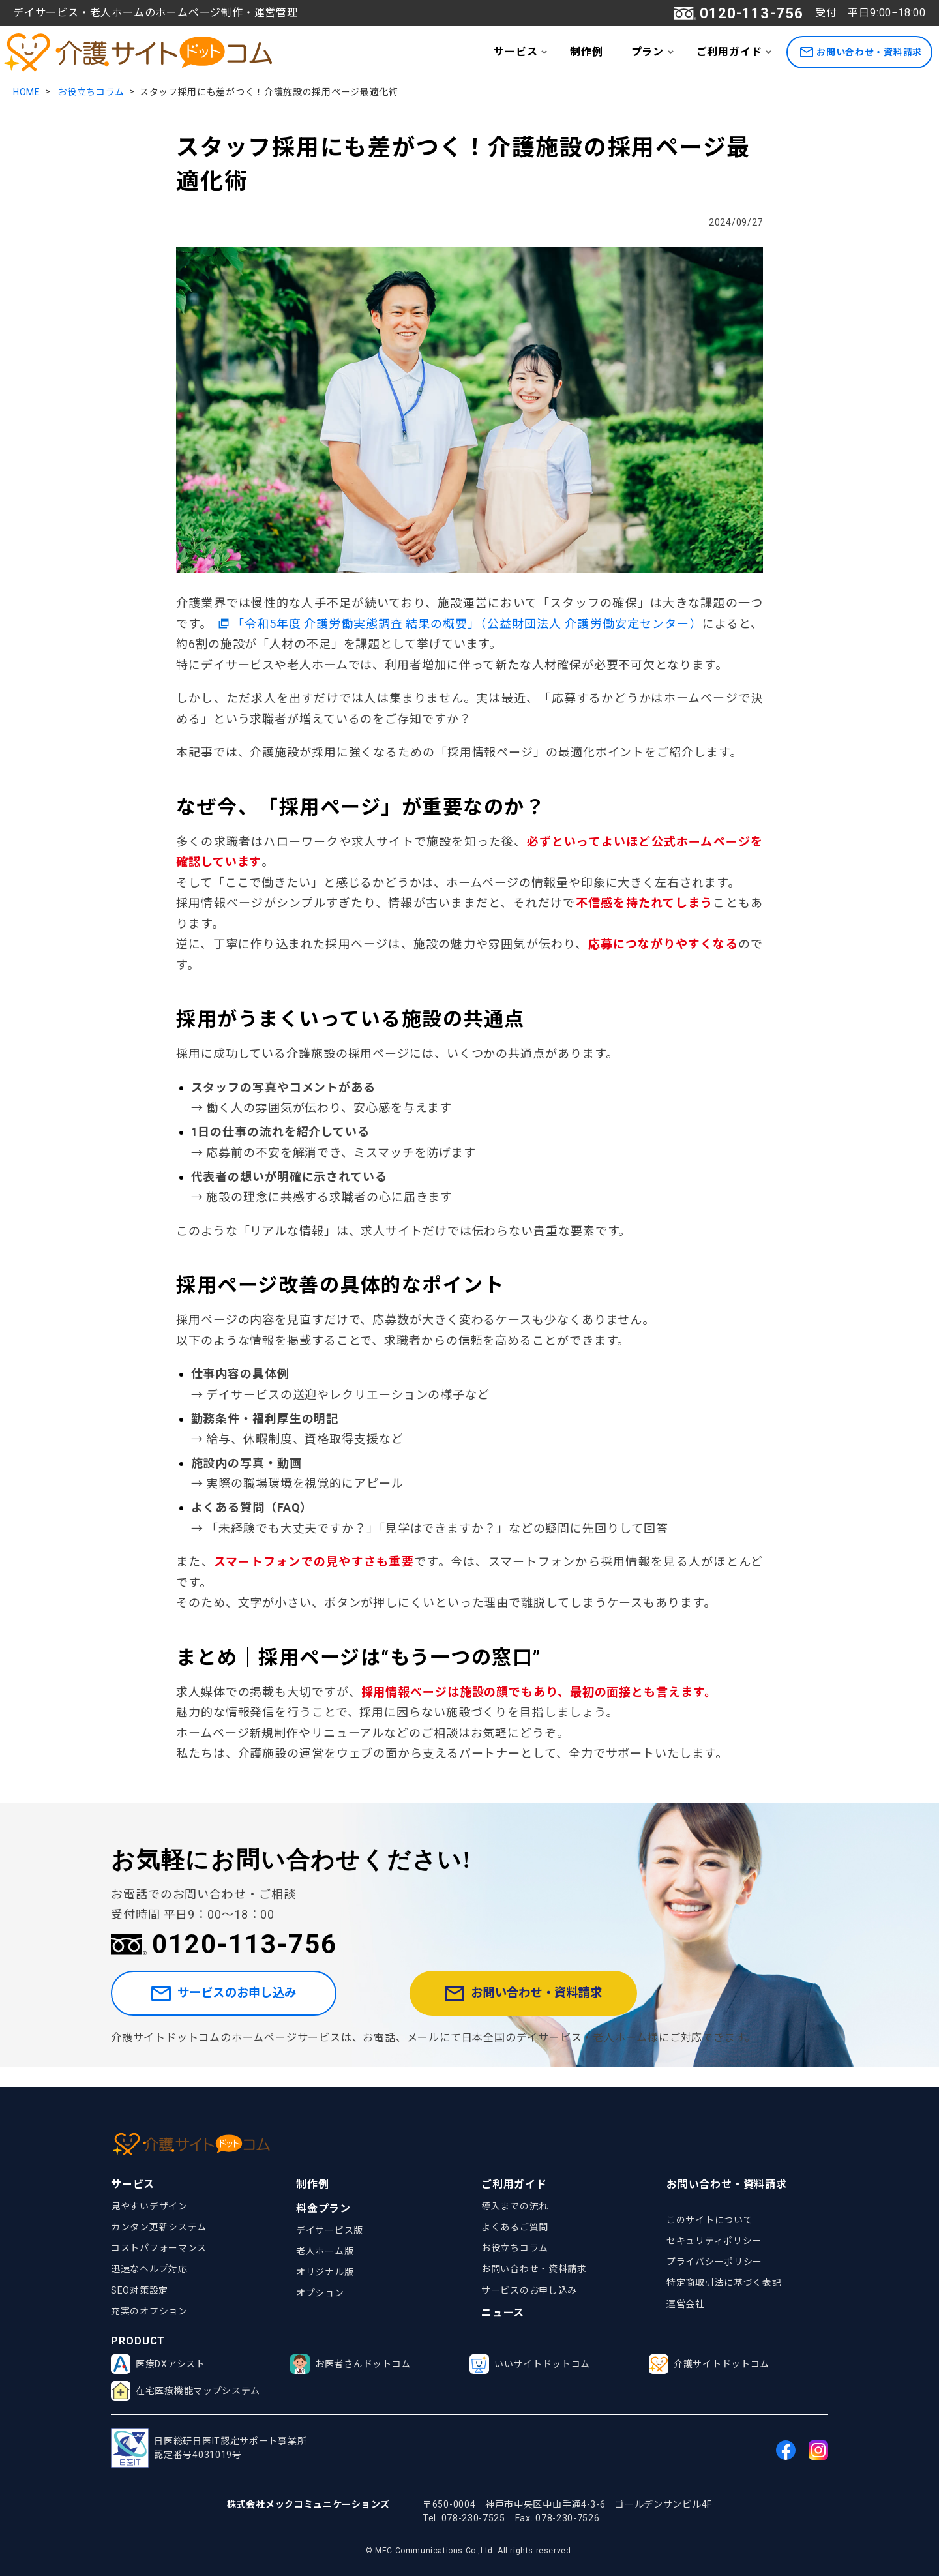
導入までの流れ (514, 2206)
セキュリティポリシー (714, 2241)
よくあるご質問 (514, 2227)
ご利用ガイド (729, 52)
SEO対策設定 (139, 2290)
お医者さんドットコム (350, 2364)
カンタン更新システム (159, 2227)
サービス (515, 52)
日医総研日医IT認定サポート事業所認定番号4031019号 (208, 2448)
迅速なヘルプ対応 (149, 2269)
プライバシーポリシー (714, 2261)
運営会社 (685, 2304)
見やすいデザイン (149, 2206)
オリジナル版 (324, 2272)
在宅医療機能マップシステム (185, 2391)
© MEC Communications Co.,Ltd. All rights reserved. (469, 2550)
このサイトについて (709, 2220)
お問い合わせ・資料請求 (861, 52)
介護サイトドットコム (709, 2364)
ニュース (502, 2313)
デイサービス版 (329, 2230)
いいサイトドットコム (530, 2364)
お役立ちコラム (91, 92)
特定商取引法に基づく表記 (723, 2282)
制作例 (586, 52)
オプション (320, 2293)
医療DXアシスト (158, 2364)
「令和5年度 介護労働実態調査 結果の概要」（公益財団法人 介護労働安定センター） (467, 624)
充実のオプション (149, 2311)
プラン (647, 52)
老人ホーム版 (324, 2251)
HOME (26, 92)
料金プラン (323, 2208)
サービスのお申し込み (249, 2003)
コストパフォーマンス (159, 2248)
